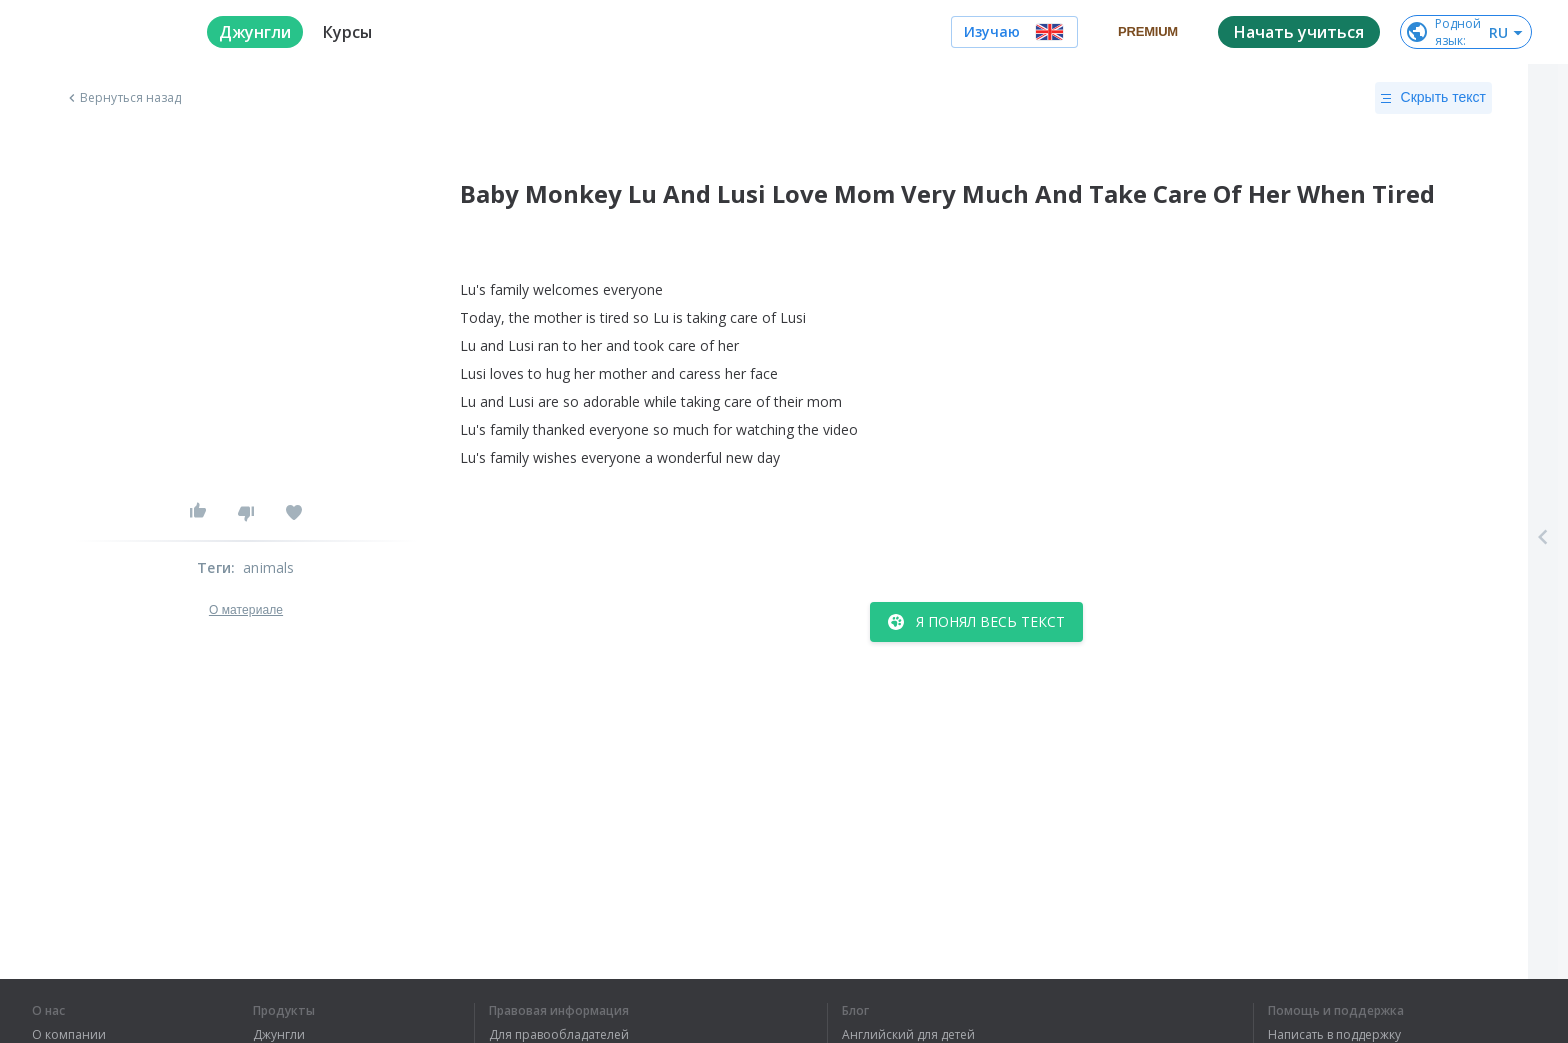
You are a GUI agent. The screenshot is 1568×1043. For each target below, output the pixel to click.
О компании (69, 1035)
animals (268, 567)
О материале (246, 610)
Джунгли (279, 1035)
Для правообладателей (559, 1035)
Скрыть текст (1433, 98)
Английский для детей (908, 1035)
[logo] (103, 32)
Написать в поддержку (1334, 1035)
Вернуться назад (123, 98)
